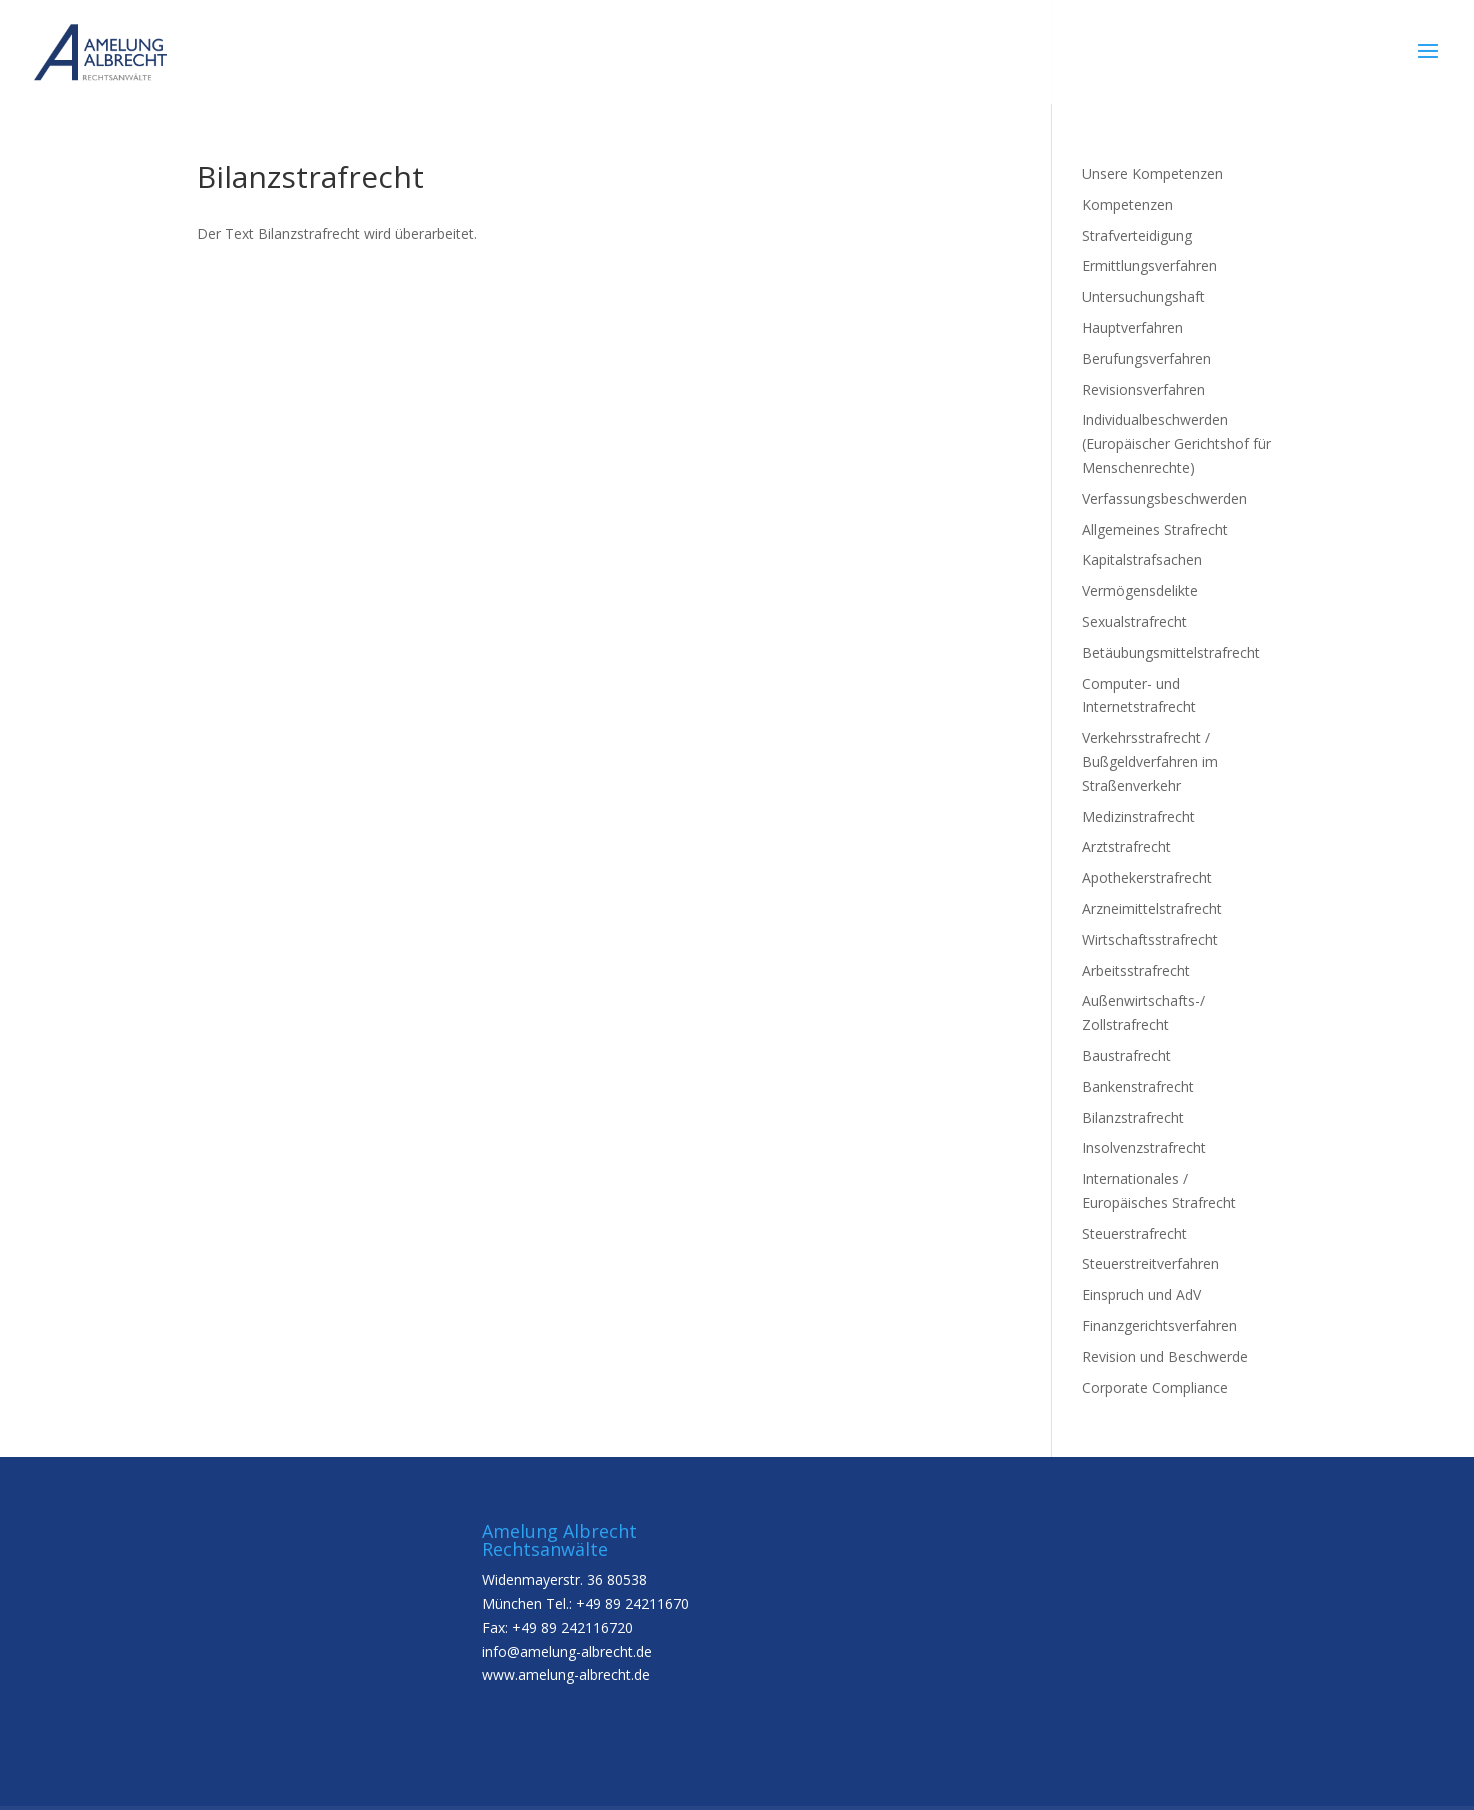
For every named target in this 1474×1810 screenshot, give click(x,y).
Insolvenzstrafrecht (1144, 1147)
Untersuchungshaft (1143, 296)
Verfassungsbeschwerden (1164, 498)
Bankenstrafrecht (1138, 1086)
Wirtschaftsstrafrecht (1150, 939)
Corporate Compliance (1155, 1387)
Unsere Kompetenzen (1152, 173)
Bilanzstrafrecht (1133, 1117)
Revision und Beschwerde (1165, 1356)
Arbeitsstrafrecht (1136, 970)
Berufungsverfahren (1146, 358)
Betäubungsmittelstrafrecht (1171, 652)
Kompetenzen (1127, 204)
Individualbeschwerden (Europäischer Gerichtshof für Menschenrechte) (1176, 443)
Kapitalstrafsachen (1142, 559)
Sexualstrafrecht (1134, 621)
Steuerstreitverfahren (1150, 1263)
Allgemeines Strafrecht (1155, 529)
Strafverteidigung (1137, 235)
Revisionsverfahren (1143, 389)
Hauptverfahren (1132, 327)
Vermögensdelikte (1140, 590)
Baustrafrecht (1126, 1055)
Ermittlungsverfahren (1149, 265)
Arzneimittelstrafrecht (1152, 908)
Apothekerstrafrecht (1147, 877)
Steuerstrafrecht (1134, 1233)
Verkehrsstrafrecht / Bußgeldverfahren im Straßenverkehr (1150, 761)
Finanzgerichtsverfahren (1159, 1325)
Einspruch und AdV (1141, 1294)
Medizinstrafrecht (1138, 816)
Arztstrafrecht (1126, 846)
